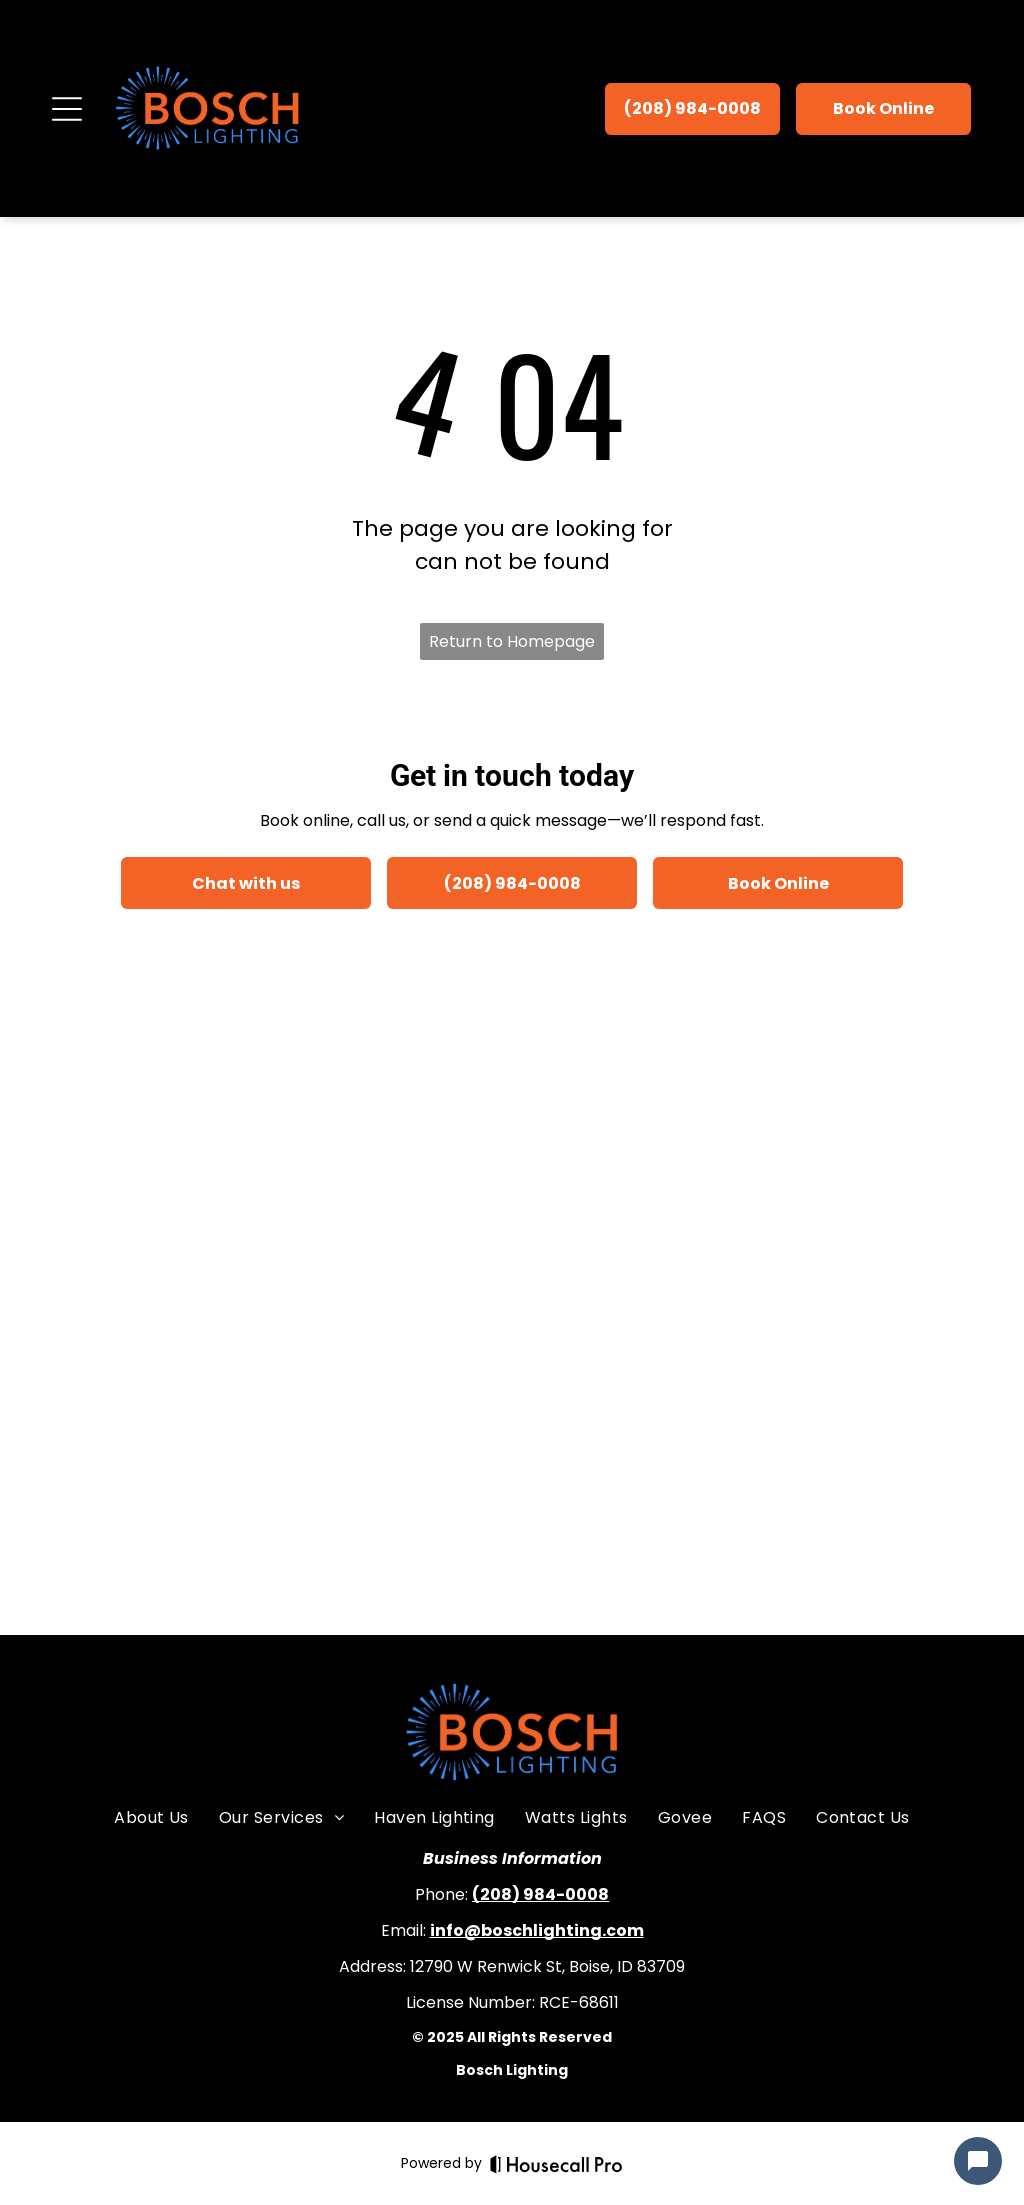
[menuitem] (151, 1818)
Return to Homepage (512, 641)
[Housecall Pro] (556, 2164)
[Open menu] (67, 109)
